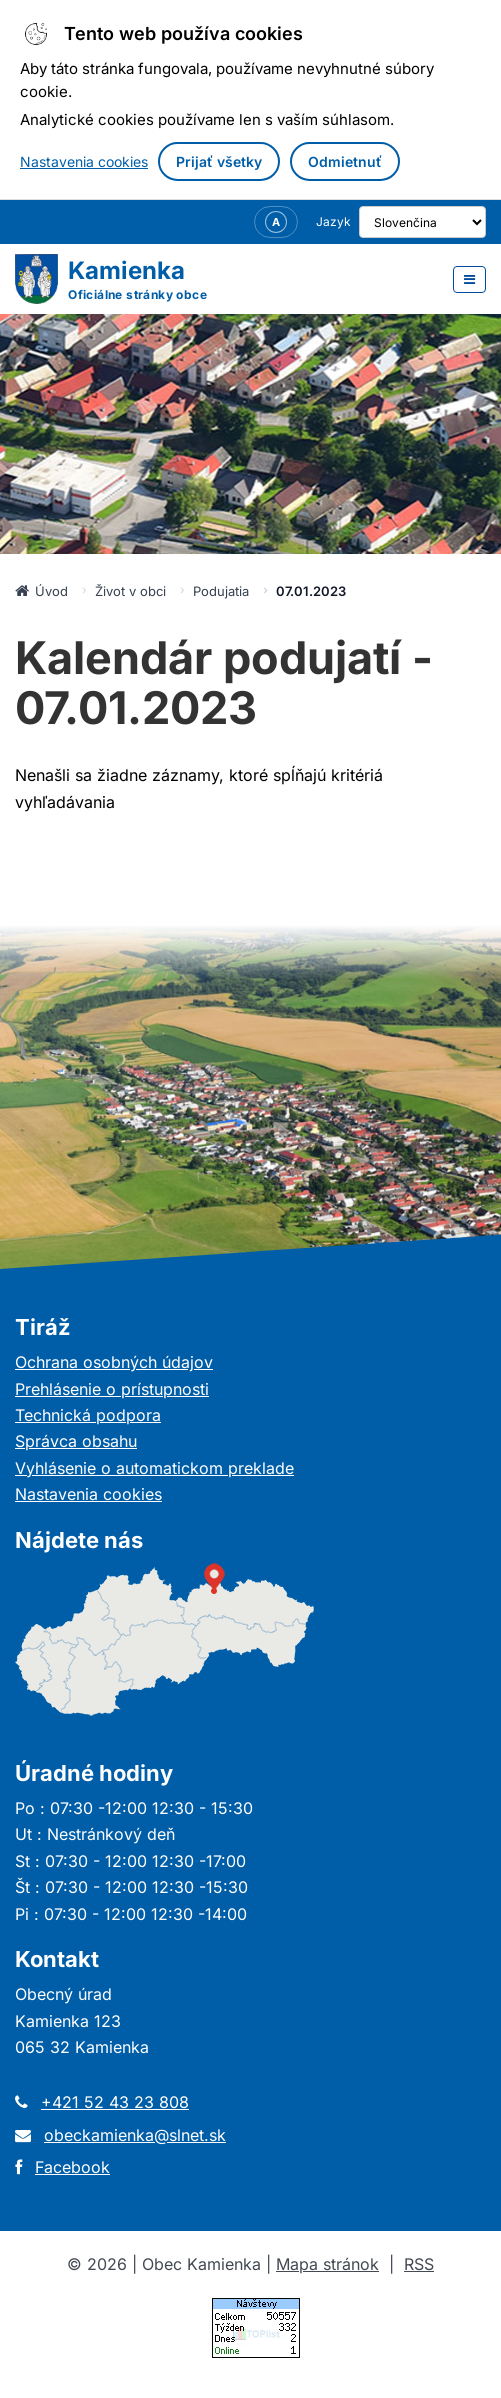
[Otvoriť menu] (469, 279)
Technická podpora (88, 1415)
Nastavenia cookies (84, 161)
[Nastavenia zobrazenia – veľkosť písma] (248, 222)
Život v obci (130, 591)
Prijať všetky (219, 161)
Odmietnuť (345, 161)
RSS (419, 2264)
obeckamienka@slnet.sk (135, 2135)
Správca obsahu (76, 1441)
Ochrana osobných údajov (114, 1362)
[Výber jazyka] (408, 222)
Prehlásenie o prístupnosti (112, 1389)
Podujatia (221, 591)
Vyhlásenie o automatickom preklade (154, 1468)
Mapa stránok (327, 2264)
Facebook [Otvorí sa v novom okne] (72, 2167)
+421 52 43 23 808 (115, 2102)
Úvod (41, 591)
